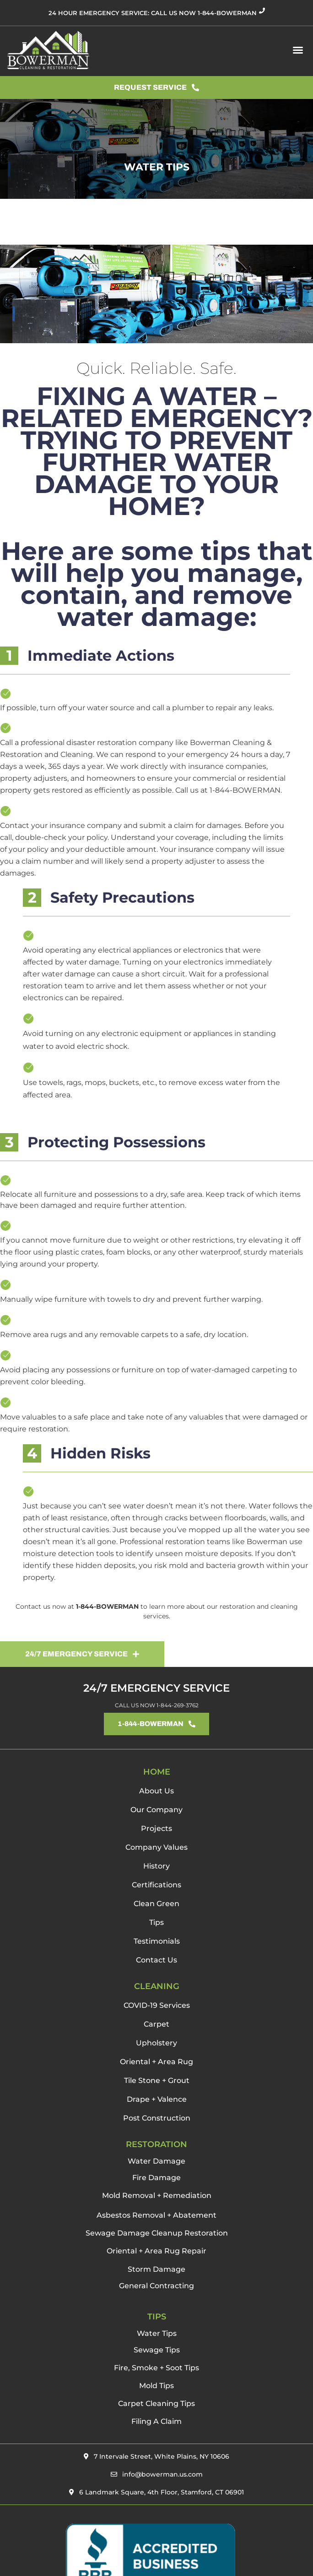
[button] (298, 50)
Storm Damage (156, 2269)
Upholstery (156, 2043)
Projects (156, 1828)
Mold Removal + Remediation (156, 2195)
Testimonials (157, 1941)
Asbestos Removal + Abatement (156, 2215)
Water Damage (156, 2161)
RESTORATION (156, 2144)
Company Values (156, 1847)
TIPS (156, 2317)
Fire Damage (156, 2177)
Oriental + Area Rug (156, 2061)
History (156, 1866)
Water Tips (157, 2333)
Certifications (156, 1884)
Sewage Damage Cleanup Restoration (157, 2233)
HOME (156, 1772)
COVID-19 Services (157, 2005)
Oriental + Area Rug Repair (156, 2251)
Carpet (156, 2024)
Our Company (156, 1809)
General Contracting (156, 2285)
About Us (156, 1791)
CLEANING (156, 1986)
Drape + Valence (157, 2099)
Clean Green (156, 1903)
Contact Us (156, 1960)
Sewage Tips (157, 2350)
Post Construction (156, 2118)
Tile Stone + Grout (156, 2080)
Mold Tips (156, 2385)
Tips (156, 1922)
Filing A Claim (156, 2421)
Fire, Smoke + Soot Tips (156, 2367)
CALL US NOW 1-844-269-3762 (157, 1705)
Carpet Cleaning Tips (156, 2403)
